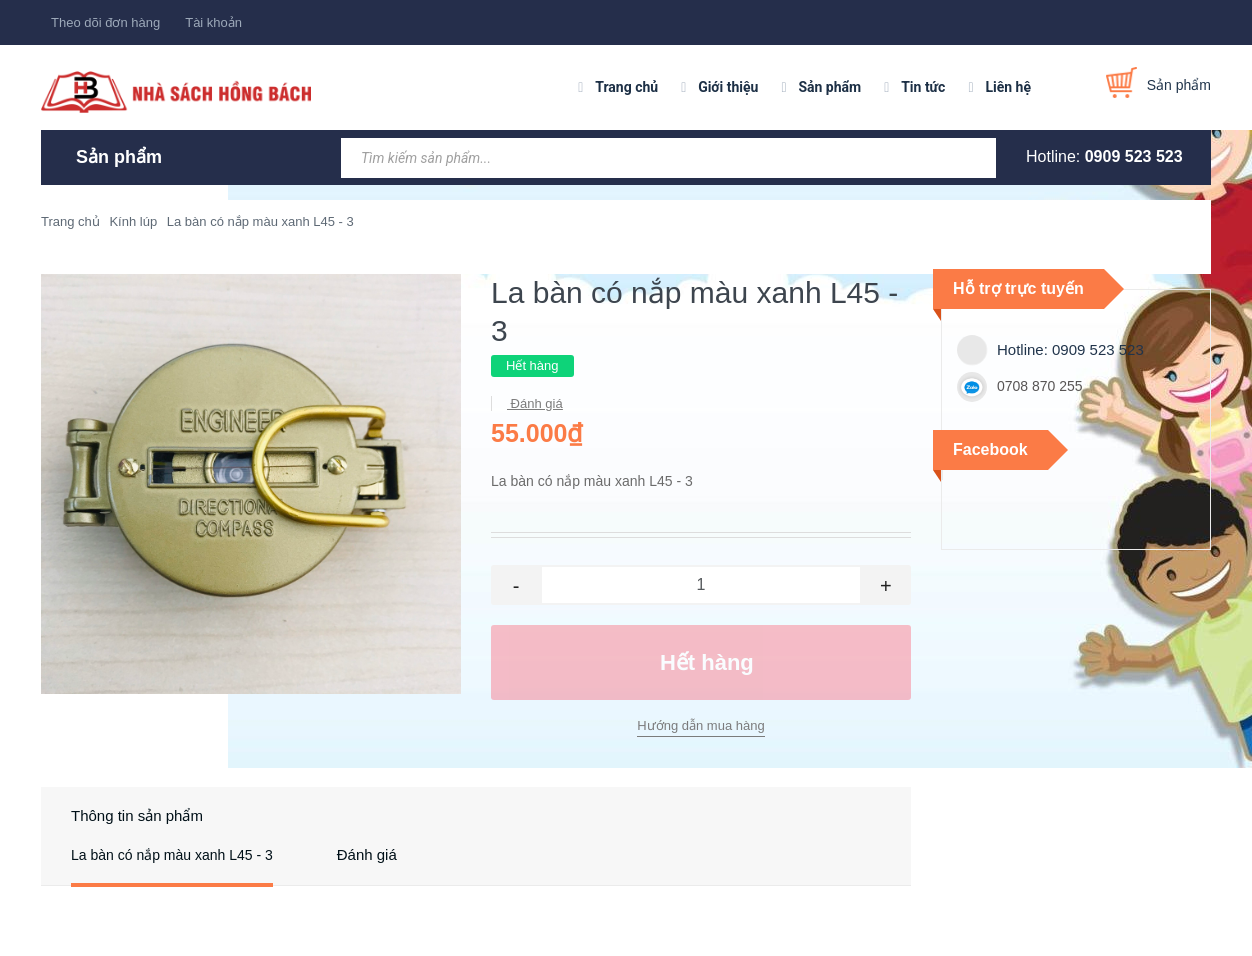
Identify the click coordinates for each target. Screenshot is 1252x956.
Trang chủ (626, 87)
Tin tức (923, 87)
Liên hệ (1008, 87)
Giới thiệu (728, 87)
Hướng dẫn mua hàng (700, 725)
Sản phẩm (829, 87)
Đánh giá (535, 403)
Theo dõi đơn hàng (105, 22)
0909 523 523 (1134, 156)
